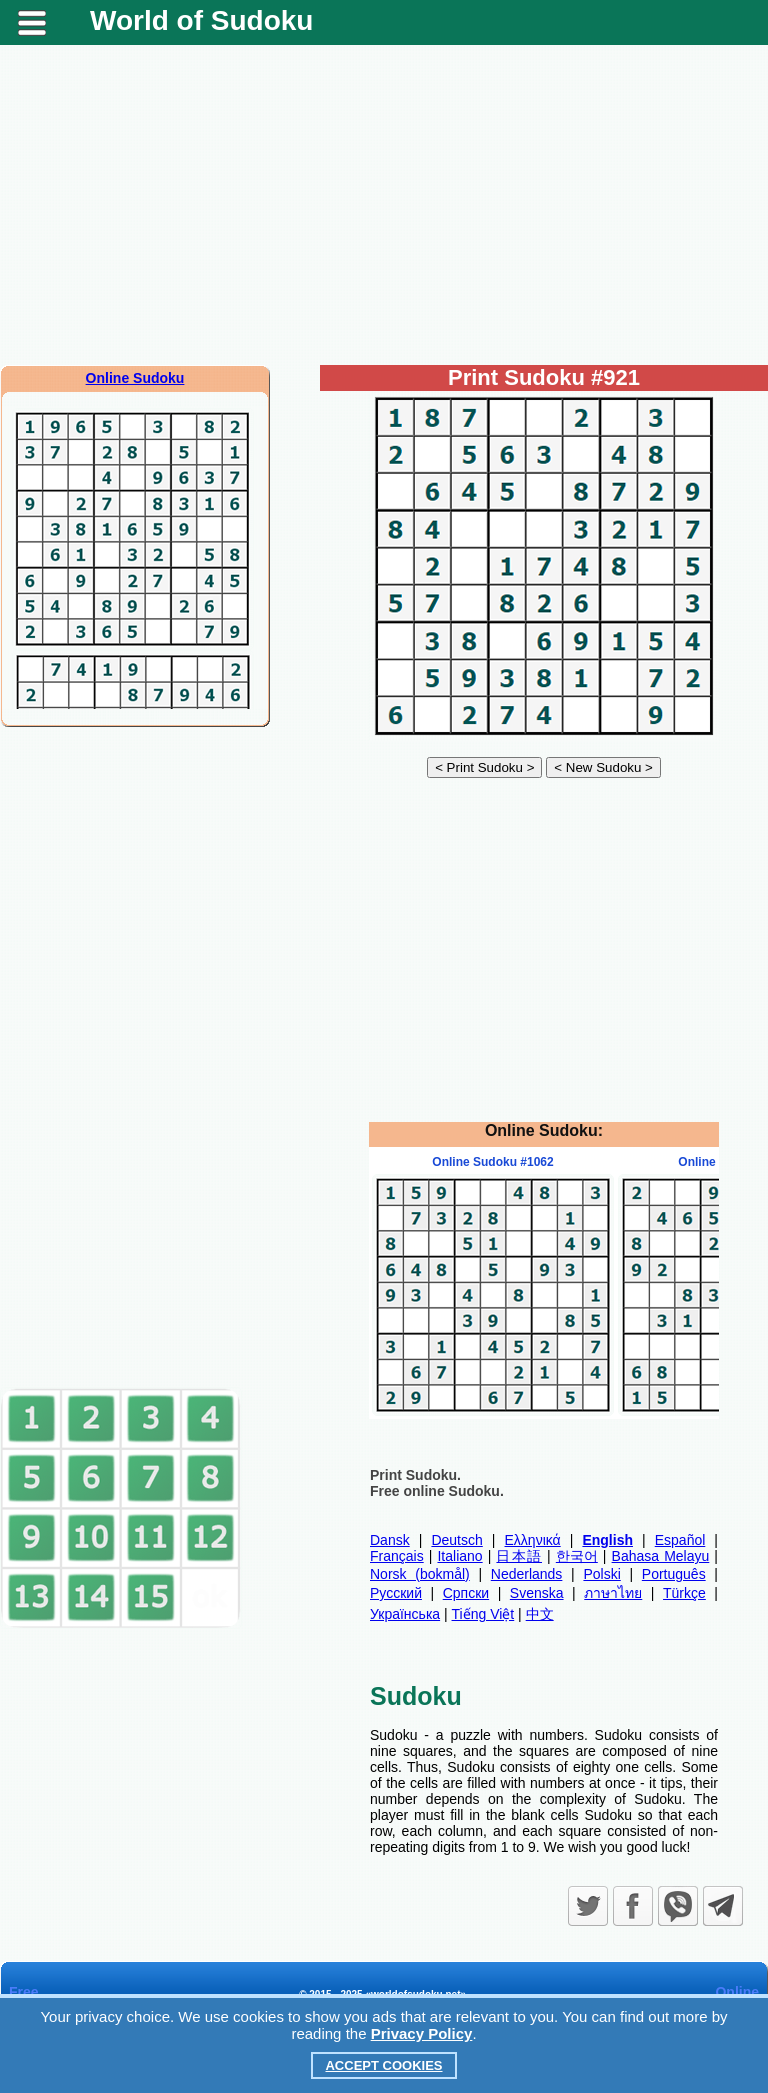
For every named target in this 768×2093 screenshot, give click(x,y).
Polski (601, 1574)
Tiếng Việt (483, 1614)
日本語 (519, 1556)
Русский (396, 1593)
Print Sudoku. (415, 1475)
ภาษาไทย (613, 1593)
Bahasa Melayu (661, 1556)
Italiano (459, 1556)
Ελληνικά (533, 1540)
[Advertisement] (384, 205)
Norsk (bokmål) (420, 1574)
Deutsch (456, 1540)
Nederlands (527, 1574)
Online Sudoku (135, 378)
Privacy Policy (422, 2033)
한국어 (577, 1556)
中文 (540, 1614)
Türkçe (684, 1593)
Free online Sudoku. (437, 1491)
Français (397, 1556)
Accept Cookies (383, 2065)
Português (674, 1574)
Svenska (537, 1593)
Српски (466, 1593)
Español (680, 1540)
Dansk (390, 1540)
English (607, 1540)
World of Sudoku (201, 20)
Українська (405, 1614)
